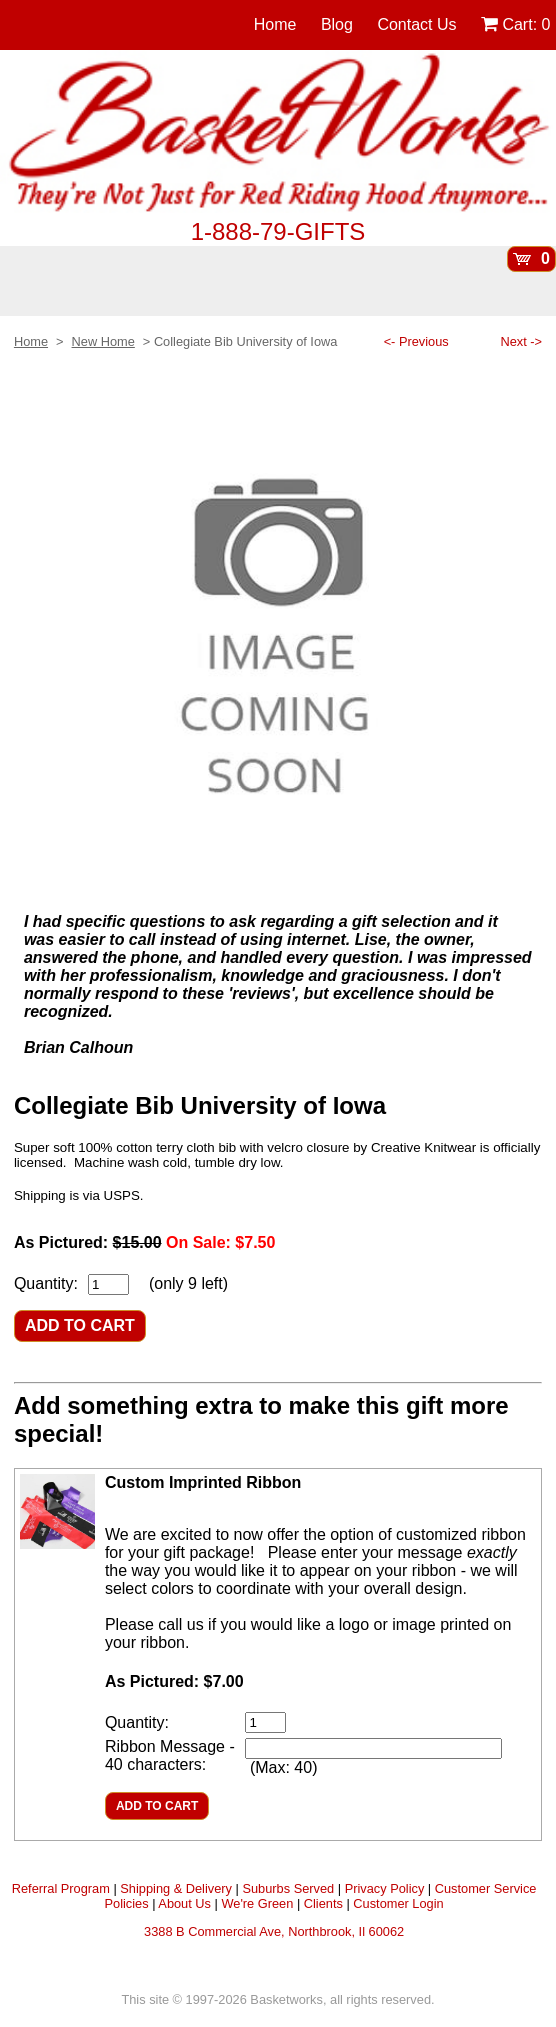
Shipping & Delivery (176, 1888)
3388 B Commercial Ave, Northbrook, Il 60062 (274, 1931)
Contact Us (416, 24)
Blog (337, 24)
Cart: (515, 24)
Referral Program (61, 1888)
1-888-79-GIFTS (278, 231)
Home (275, 24)
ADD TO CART (80, 1325)
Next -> (521, 341)
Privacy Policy (385, 1888)
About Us (184, 1903)
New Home (103, 341)
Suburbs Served (288, 1888)
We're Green (257, 1903)
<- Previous (416, 341)
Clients (323, 1903)
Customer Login (398, 1903)
